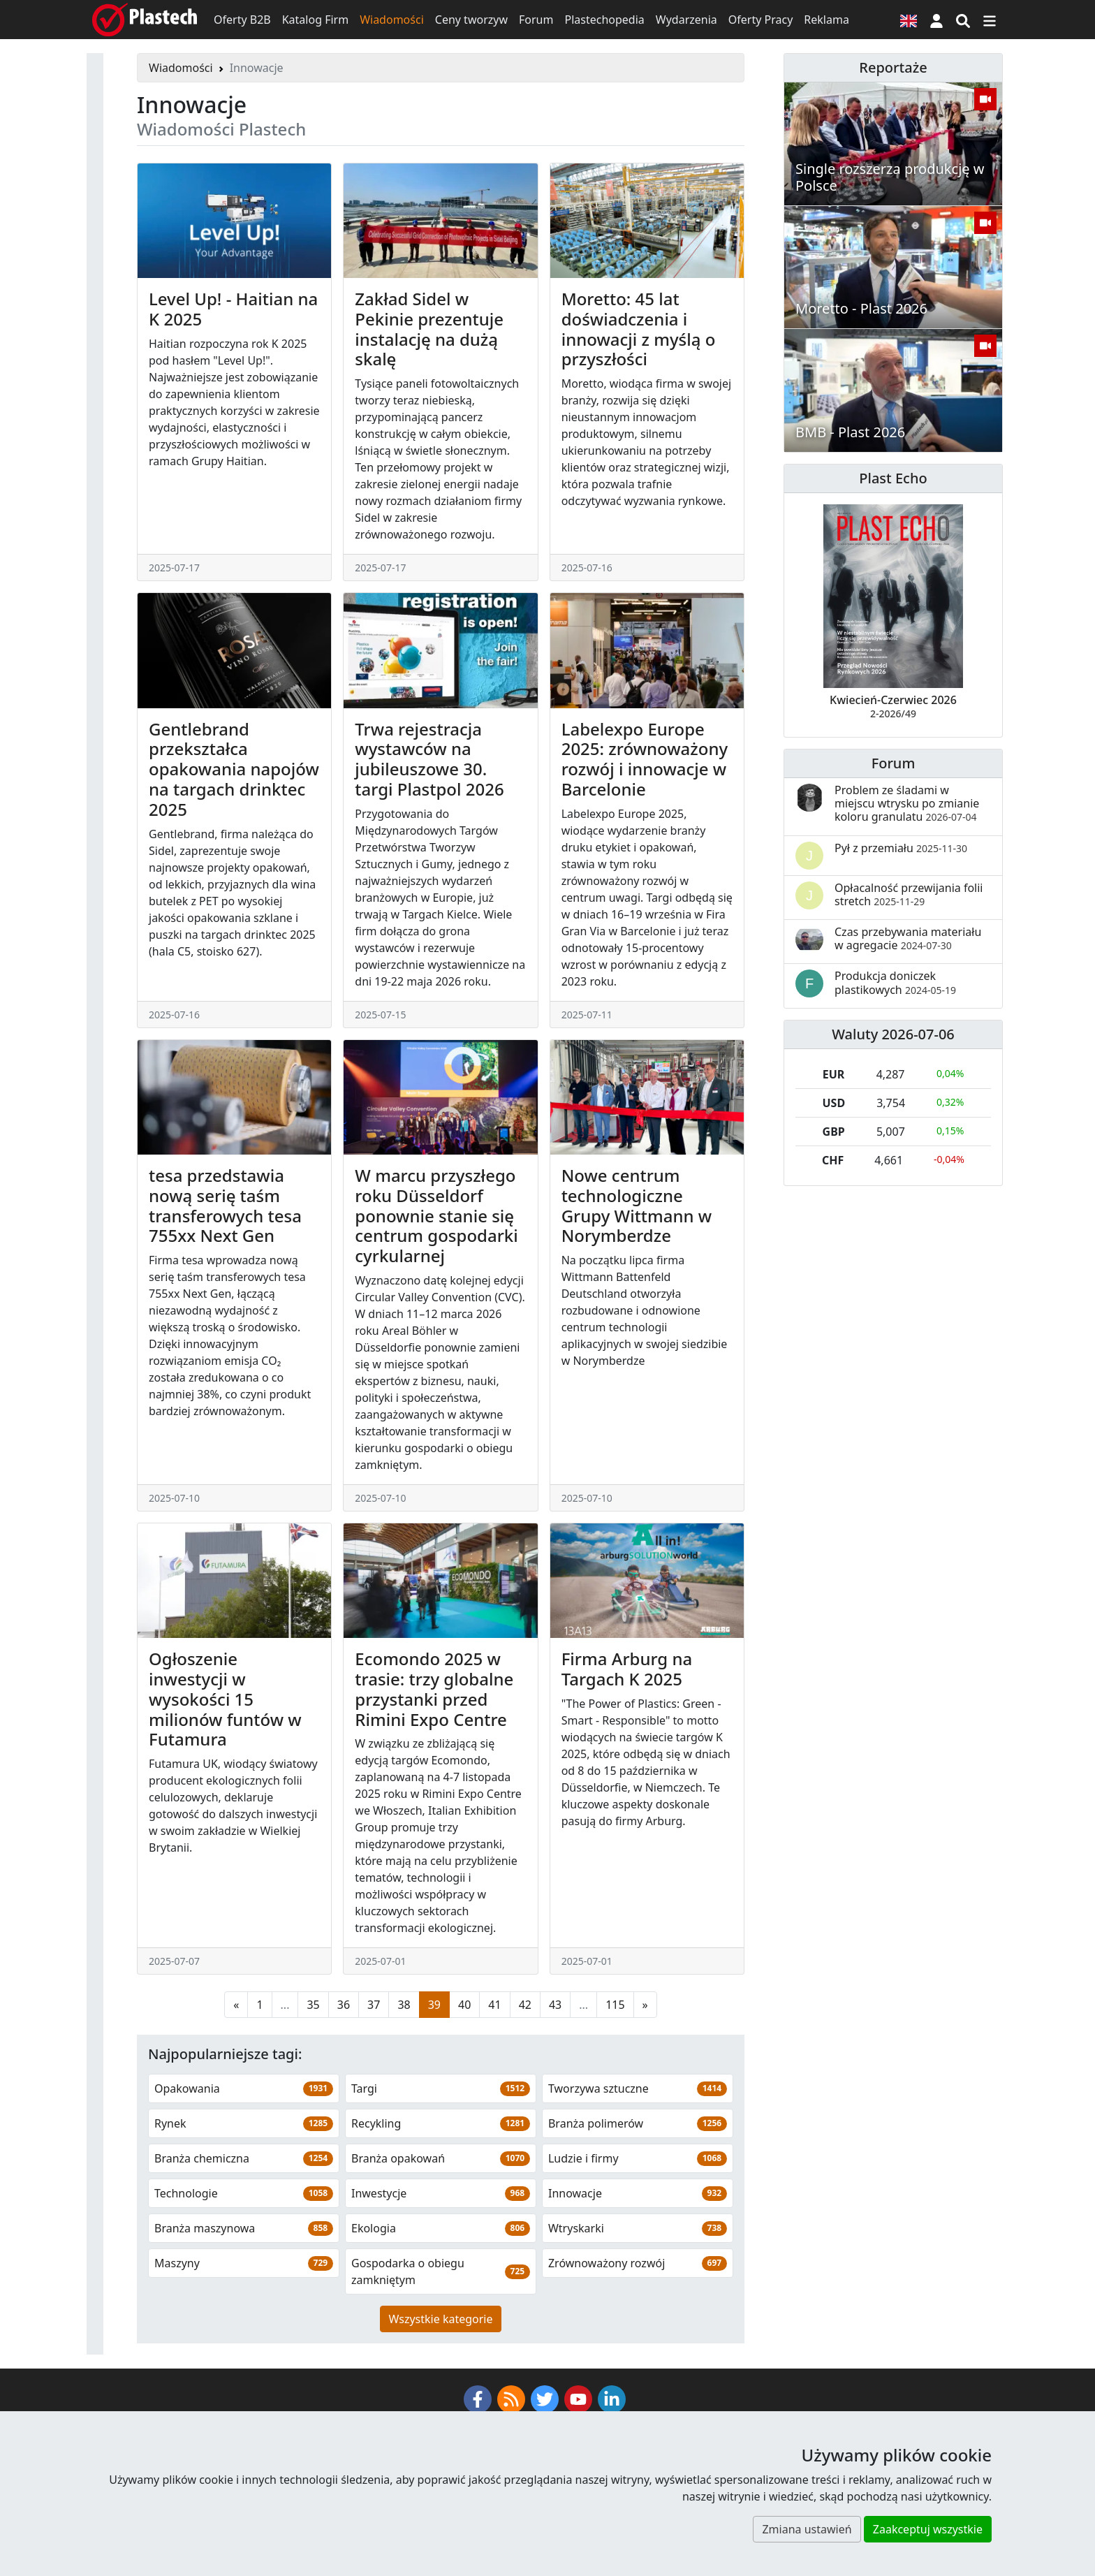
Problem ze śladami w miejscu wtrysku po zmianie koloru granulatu (907, 803)
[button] (936, 19)
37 (373, 2004)
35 (313, 2004)
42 (525, 2004)
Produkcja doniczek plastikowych (895, 982)
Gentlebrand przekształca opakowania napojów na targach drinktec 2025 (234, 769)
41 (494, 2004)
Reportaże (893, 67)
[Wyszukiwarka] (963, 19)
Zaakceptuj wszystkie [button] (928, 2529)
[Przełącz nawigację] (989, 19)
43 (555, 2004)
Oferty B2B (242, 19)
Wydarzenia (686, 19)
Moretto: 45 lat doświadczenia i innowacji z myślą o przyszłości (638, 328)
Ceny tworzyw (471, 19)
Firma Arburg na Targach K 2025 (627, 1668)
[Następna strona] (645, 2004)
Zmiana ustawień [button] (806, 2529)
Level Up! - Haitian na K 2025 (233, 308)
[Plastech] (144, 19)
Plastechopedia (604, 19)
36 (343, 2004)
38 (403, 2004)
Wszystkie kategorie (441, 2319)
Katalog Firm (315, 19)
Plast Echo (893, 478)
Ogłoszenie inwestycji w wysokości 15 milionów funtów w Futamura (225, 1698)
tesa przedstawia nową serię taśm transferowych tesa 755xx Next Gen (225, 1205)
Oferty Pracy (760, 19)
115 (614, 2004)
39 (434, 2004)
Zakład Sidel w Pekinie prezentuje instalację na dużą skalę (429, 328)
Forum (536, 19)
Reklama (826, 19)
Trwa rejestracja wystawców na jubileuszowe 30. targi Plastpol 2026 (429, 758)
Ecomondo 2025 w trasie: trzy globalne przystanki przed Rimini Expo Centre (434, 1688)
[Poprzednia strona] (236, 2004)
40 (464, 2004)
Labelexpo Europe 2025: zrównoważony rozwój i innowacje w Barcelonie (644, 758)
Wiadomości (392, 19)
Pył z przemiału (901, 848)
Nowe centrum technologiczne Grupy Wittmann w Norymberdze (636, 1205)
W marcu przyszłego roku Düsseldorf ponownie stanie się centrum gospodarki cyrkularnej (436, 1215)
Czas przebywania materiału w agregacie (908, 938)
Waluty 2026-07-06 (893, 1034)
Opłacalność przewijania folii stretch (909, 894)
